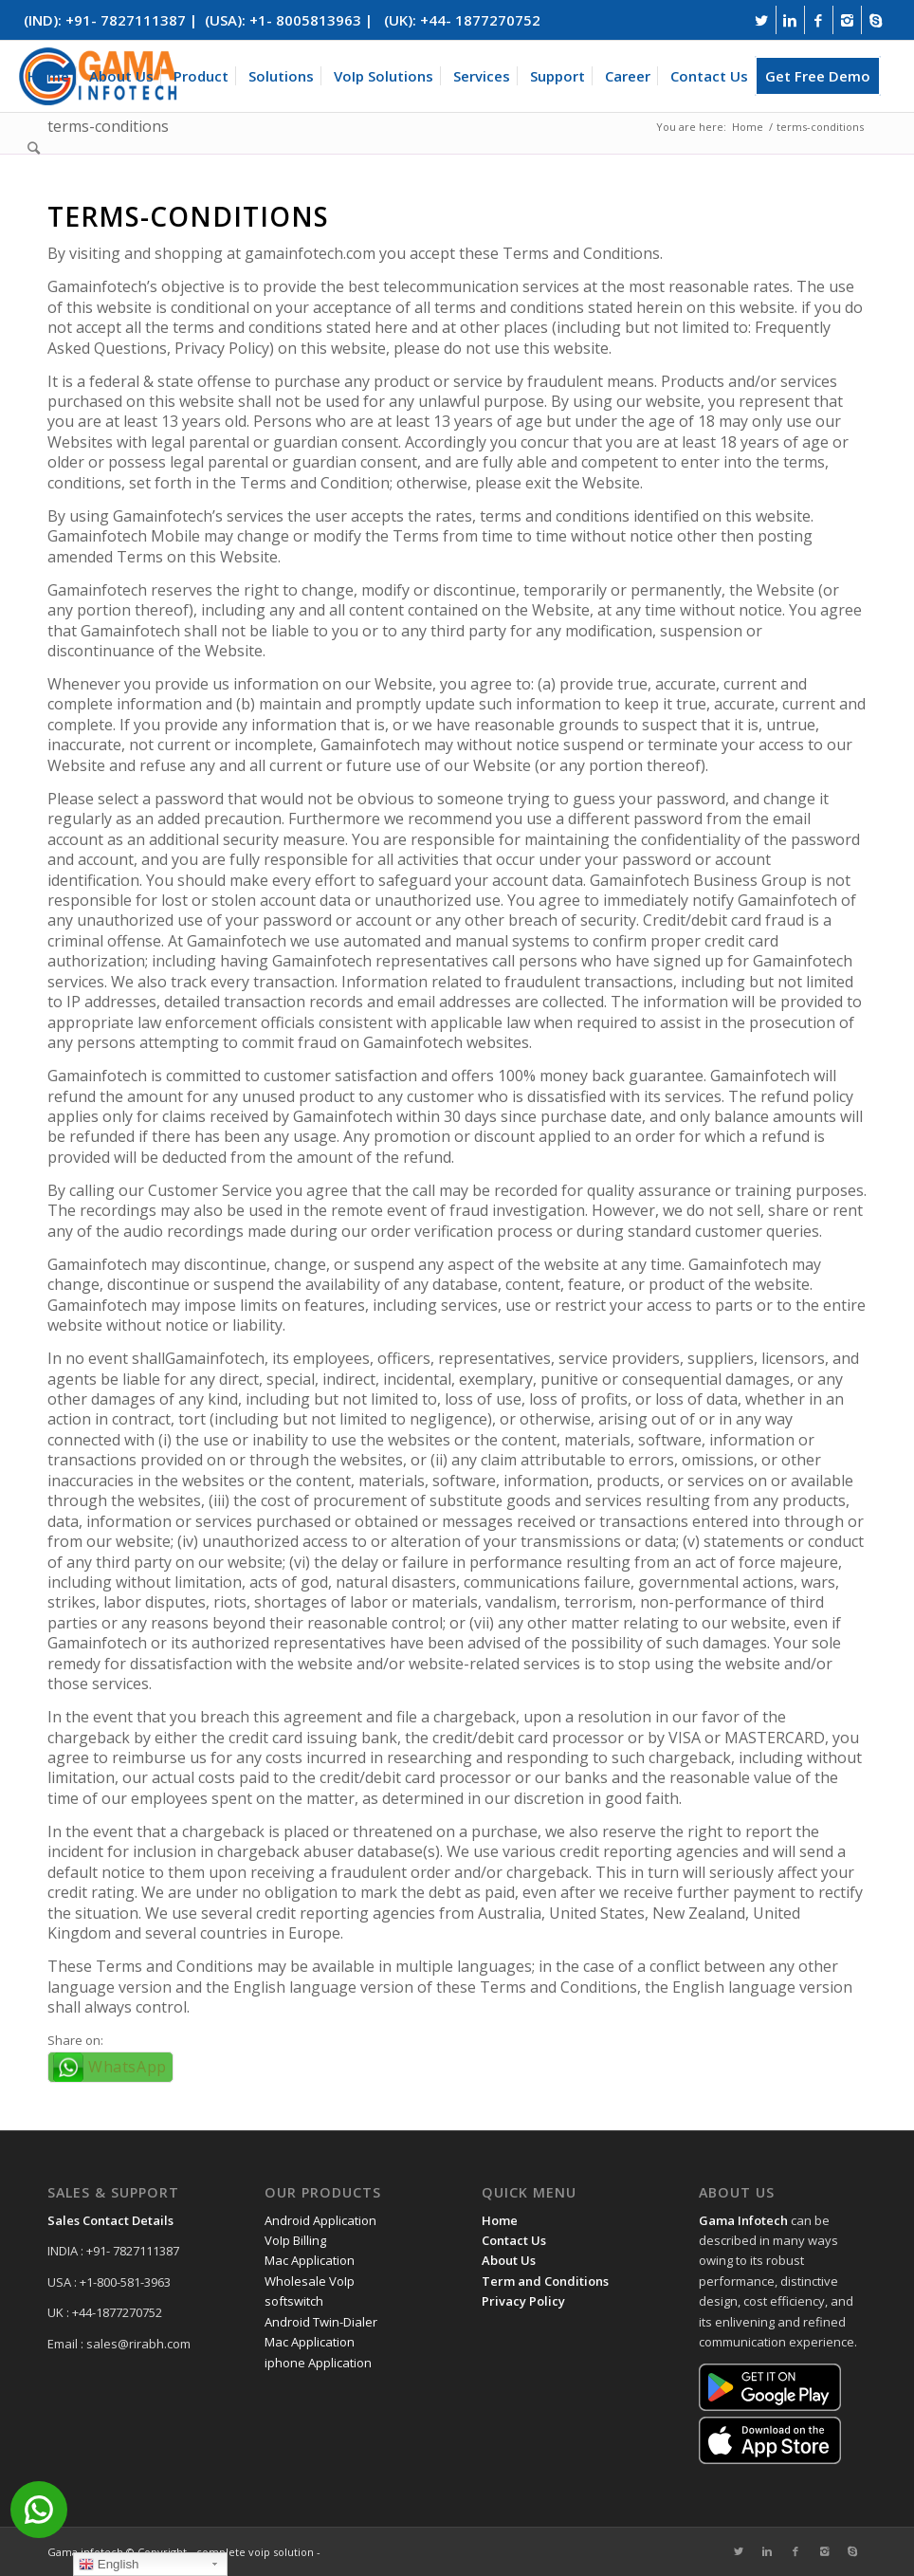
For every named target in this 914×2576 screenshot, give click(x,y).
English (108, 2564)
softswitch (294, 2300)
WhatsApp (127, 2066)
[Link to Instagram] (847, 20)
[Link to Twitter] (762, 20)
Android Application (320, 2220)
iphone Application (318, 2362)
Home (500, 2220)
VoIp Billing (295, 2240)
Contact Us (514, 2240)
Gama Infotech (743, 2220)
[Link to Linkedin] (790, 20)
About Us (509, 2260)
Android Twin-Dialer (321, 2321)
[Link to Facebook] (818, 20)
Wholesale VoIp (310, 2281)
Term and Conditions (545, 2281)
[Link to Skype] (876, 20)
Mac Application (310, 2260)
